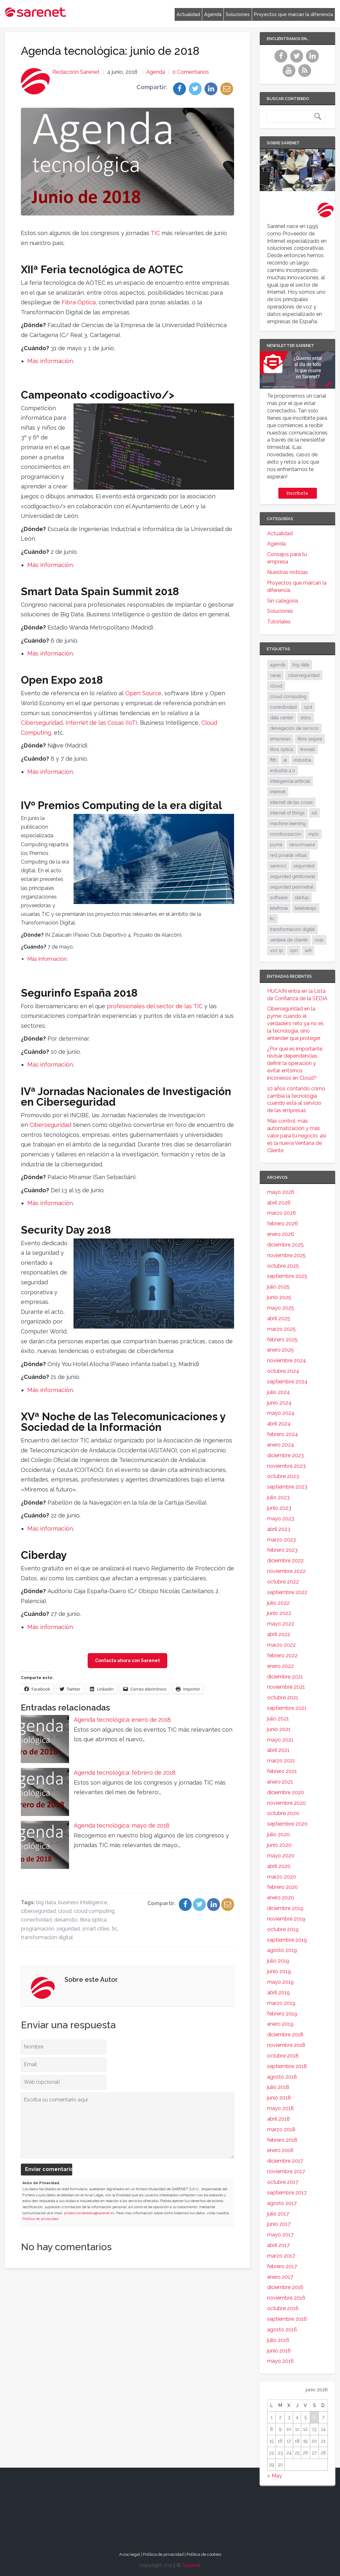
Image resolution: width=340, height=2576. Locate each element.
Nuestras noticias (287, 572)
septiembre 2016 (287, 2319)
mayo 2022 (280, 1624)
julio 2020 (278, 1834)
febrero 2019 (282, 2014)
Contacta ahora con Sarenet (127, 1660)
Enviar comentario (48, 2169)
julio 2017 (278, 2214)
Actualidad (188, 14)
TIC (155, 233)
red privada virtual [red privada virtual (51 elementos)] (288, 855)
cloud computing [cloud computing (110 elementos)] (288, 696)
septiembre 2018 (287, 2066)
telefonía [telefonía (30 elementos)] (279, 908)
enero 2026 (280, 1234)
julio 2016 (278, 2340)
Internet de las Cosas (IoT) (101, 722)
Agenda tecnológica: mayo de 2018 (122, 1825)
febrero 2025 (282, 1340)
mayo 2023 (280, 1519)
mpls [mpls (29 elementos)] (313, 834)
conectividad (36, 1920)
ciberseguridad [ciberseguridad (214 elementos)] (303, 675)
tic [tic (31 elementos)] (272, 918)
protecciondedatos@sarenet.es (89, 2213)
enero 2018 (280, 2150)
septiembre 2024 (287, 1382)
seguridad (68, 1929)
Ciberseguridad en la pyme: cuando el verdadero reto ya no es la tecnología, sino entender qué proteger (295, 1023)
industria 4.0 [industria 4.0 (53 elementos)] (282, 770)
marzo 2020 (281, 1877)
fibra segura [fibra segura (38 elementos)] (310, 738)
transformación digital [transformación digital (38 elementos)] (292, 929)
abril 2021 (278, 1750)
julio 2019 (278, 1961)
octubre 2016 (283, 2308)
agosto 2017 (282, 2203)
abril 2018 (278, 2119)
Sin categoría (282, 601)
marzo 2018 (281, 2129)
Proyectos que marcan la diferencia (293, 14)
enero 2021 (280, 1782)
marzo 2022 (281, 1645)
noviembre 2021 (286, 1687)
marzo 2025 (281, 1329)
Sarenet (191, 2565)
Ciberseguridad (42, 722)
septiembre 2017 (287, 2193)
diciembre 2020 (285, 1792)
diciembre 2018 (285, 2034)
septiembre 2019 (287, 1940)
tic (115, 1929)
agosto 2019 (282, 1950)
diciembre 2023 (285, 1455)
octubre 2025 (283, 1266)
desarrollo (66, 1920)
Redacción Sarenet (76, 72)
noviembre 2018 (286, 2045)
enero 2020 (280, 1898)
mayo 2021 (280, 1740)
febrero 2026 (282, 1223)
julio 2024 (278, 1392)
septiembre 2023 (287, 1487)
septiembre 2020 (287, 1824)
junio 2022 (279, 1613)
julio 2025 (278, 1287)
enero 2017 (280, 2277)
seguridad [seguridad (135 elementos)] (303, 865)
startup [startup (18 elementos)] (302, 897)
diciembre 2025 (285, 1245)
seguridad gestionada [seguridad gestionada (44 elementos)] (292, 876)
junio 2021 (279, 1729)
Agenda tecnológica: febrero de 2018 (125, 1772)
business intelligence (82, 1902)
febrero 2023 (282, 1550)
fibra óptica (93, 1920)
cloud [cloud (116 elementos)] (276, 685)
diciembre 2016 (285, 2287)
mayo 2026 (280, 1192)
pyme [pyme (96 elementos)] (276, 844)
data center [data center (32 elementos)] (281, 717)
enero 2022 (280, 1666)
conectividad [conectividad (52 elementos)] (283, 707)
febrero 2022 (282, 1655)
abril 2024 (279, 1424)
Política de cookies (204, 2554)
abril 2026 (279, 1203)
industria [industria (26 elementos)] (302, 760)
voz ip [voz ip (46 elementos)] (276, 950)
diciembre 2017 (285, 2161)
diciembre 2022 (285, 1561)
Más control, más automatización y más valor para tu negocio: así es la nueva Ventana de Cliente (296, 1135)
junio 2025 (279, 1297)
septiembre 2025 (287, 1276)
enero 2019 (280, 2024)
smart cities (95, 1929)
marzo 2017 (281, 2256)
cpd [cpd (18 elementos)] (308, 707)
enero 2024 (280, 1445)
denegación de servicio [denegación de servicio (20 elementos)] (294, 728)
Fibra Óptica (79, 302)
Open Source (143, 693)
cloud (65, 1911)
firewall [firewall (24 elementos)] (307, 749)
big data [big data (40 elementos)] (300, 664)
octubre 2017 (282, 2182)
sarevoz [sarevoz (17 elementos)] (278, 865)
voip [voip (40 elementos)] (319, 939)
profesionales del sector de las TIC (155, 1006)
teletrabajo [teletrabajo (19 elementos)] (306, 908)
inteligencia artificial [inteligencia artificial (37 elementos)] (290, 781)
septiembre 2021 (287, 1708)
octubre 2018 (283, 2056)
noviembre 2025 (286, 1255)
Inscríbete (297, 493)
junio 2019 (279, 1971)
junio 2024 (279, 1403)
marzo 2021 (281, 1761)
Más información (50, 361)
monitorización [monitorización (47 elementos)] (285, 834)
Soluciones (238, 14)
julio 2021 (278, 1719)
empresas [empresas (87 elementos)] (280, 738)
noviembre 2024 (286, 1360)
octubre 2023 (283, 1476)
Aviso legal (129, 2554)
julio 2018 (278, 2087)
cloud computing (94, 1911)
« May (274, 2476)
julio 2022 (278, 1603)
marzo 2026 (281, 1213)
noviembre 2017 (286, 2171)
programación (37, 1929)
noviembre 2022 (286, 1571)
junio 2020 (279, 1845)
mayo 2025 (280, 1308)
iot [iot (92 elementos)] (314, 812)
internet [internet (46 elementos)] (277, 791)
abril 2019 (278, 1992)
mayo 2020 (280, 1856)
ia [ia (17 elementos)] (285, 760)
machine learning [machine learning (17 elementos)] (288, 823)
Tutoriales (279, 622)
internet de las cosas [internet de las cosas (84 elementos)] (291, 802)
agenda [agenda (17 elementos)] (277, 664)
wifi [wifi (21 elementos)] (308, 950)
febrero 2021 (282, 1771)
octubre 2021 (282, 1697)
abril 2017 (278, 2245)
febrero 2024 (282, 1434)
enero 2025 (280, 1350)
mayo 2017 (280, 2235)
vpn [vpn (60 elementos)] (294, 950)
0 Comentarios (190, 72)
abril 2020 (279, 1866)
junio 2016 (279, 2351)
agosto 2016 (282, 2330)
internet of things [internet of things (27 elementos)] (287, 812)
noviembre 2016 (286, 2298)
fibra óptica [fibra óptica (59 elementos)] (281, 749)
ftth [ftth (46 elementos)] (273, 760)
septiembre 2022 (287, 1592)
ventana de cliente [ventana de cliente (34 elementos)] (289, 939)
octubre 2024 (283, 1371)
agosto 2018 (282, 2077)
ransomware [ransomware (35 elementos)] (302, 844)
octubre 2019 (283, 1929)
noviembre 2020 (286, 1803)
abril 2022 (278, 1634)
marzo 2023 (281, 1540)
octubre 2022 (283, 1582)
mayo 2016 (280, 2361)
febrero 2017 (282, 2266)
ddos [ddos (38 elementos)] (305, 717)
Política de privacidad (40, 2219)
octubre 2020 (283, 1813)
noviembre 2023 (286, 1466)
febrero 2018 (282, 2140)
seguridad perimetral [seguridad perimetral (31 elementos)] (291, 887)
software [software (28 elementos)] (279, 897)
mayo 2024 (280, 1413)
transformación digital (47, 1937)
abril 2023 (278, 1529)
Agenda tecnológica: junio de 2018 (110, 50)
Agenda (213, 14)
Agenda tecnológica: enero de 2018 (122, 1719)
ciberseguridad (38, 1911)
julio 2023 (278, 1497)
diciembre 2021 (285, 1677)
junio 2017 (279, 2224)
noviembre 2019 (286, 1919)
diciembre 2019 (285, 1908)
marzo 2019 (281, 2003)
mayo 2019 (280, 1982)
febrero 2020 (282, 1887)
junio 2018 (279, 2098)
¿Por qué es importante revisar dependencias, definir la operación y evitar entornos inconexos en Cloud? (294, 1063)
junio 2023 (279, 1508)
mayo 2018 (280, 2108)
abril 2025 (278, 1318)
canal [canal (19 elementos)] (275, 675)
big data (46, 1902)
